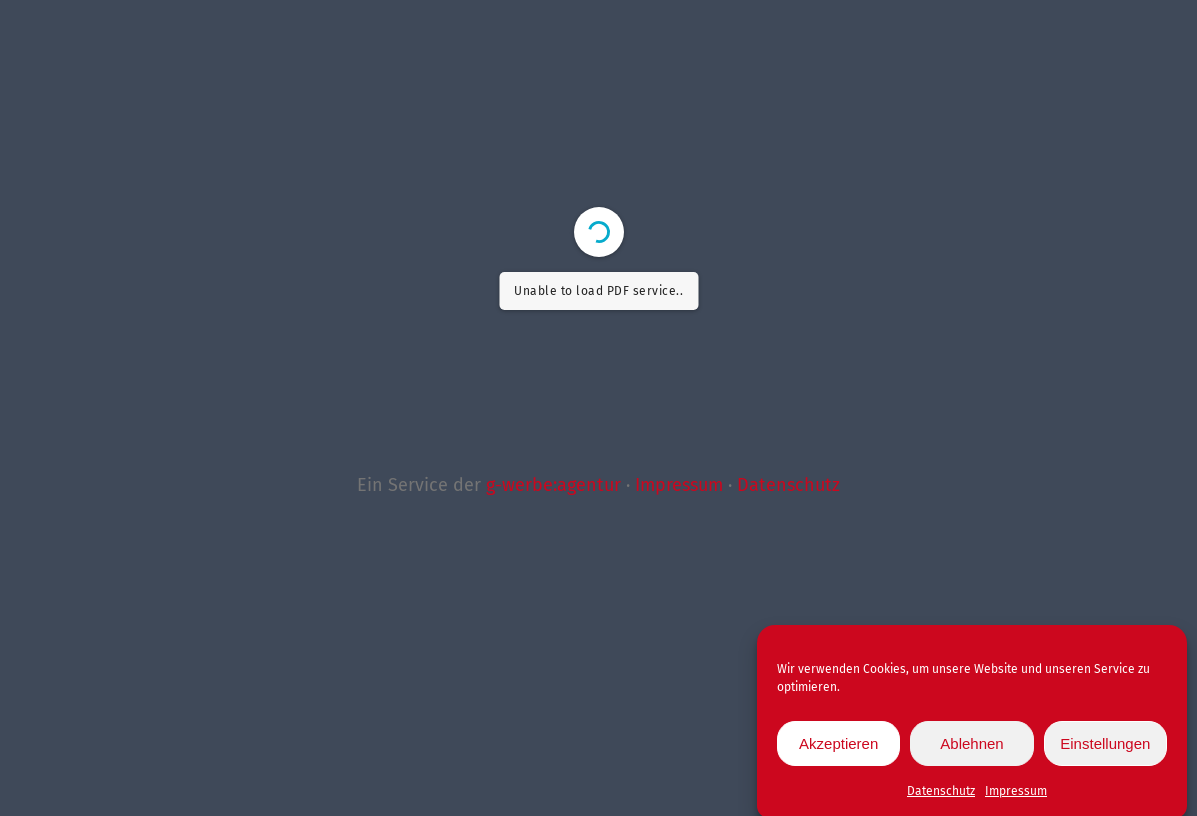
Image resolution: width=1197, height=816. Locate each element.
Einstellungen (1105, 749)
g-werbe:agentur (553, 485)
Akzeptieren (838, 749)
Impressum (1016, 797)
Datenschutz (941, 797)
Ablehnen (971, 749)
